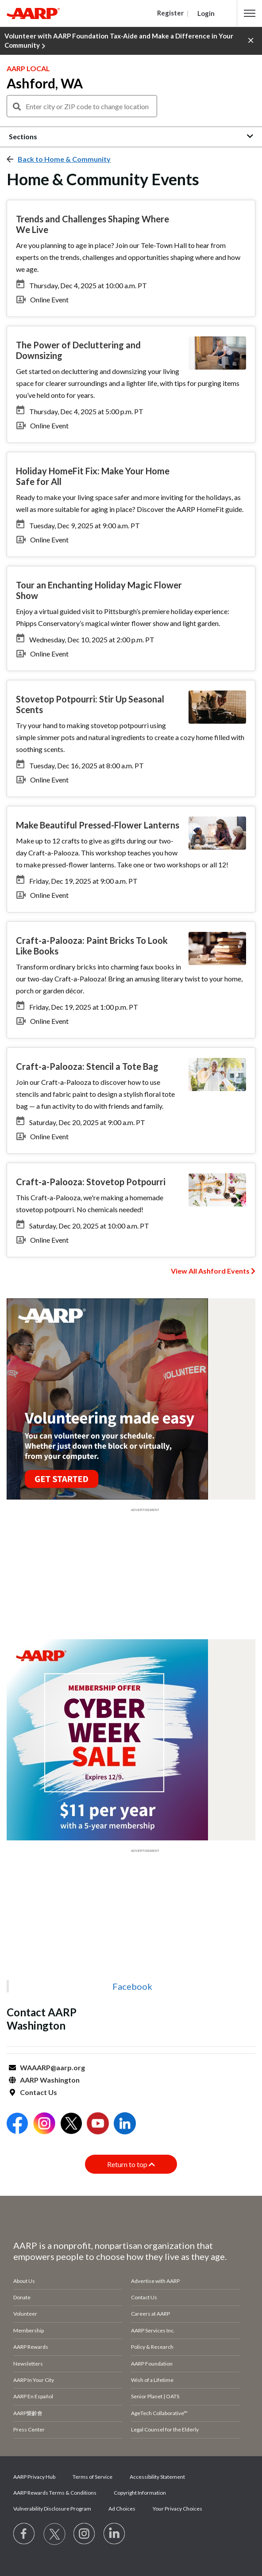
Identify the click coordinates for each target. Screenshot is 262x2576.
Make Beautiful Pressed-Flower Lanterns (97, 825)
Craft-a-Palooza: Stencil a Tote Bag (87, 1066)
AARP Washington (50, 2080)
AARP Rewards (30, 2346)
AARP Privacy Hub (34, 2476)
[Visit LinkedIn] (115, 2534)
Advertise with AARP (155, 2281)
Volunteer (25, 2313)
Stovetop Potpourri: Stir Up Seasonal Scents (90, 704)
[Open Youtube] (98, 2124)
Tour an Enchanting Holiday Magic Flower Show (99, 590)
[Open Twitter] (71, 2124)
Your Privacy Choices (177, 2508)
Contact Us (38, 2092)
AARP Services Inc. (153, 2330)
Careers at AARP (150, 2313)
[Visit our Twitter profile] (54, 2534)
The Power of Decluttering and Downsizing (78, 350)
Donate (22, 2297)
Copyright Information (140, 2492)
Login (206, 13)
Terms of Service (92, 2476)
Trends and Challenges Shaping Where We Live (92, 224)
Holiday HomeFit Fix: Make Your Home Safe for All (93, 476)
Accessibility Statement (157, 2476)
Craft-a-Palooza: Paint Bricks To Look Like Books (92, 945)
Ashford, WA (45, 83)
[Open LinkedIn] (125, 2124)
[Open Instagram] (44, 2124)
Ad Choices (121, 2508)
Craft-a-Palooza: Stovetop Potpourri (91, 1181)
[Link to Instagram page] (84, 2534)
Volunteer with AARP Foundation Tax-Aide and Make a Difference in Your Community (118, 41)
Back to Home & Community (64, 159)
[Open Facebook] (17, 2124)
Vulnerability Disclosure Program (52, 2508)
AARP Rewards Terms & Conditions (54, 2492)
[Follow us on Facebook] (24, 2534)
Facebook (132, 1986)
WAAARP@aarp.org (52, 2067)
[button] (249, 13)
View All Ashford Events (210, 1271)
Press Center (29, 2429)
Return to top (131, 2164)
